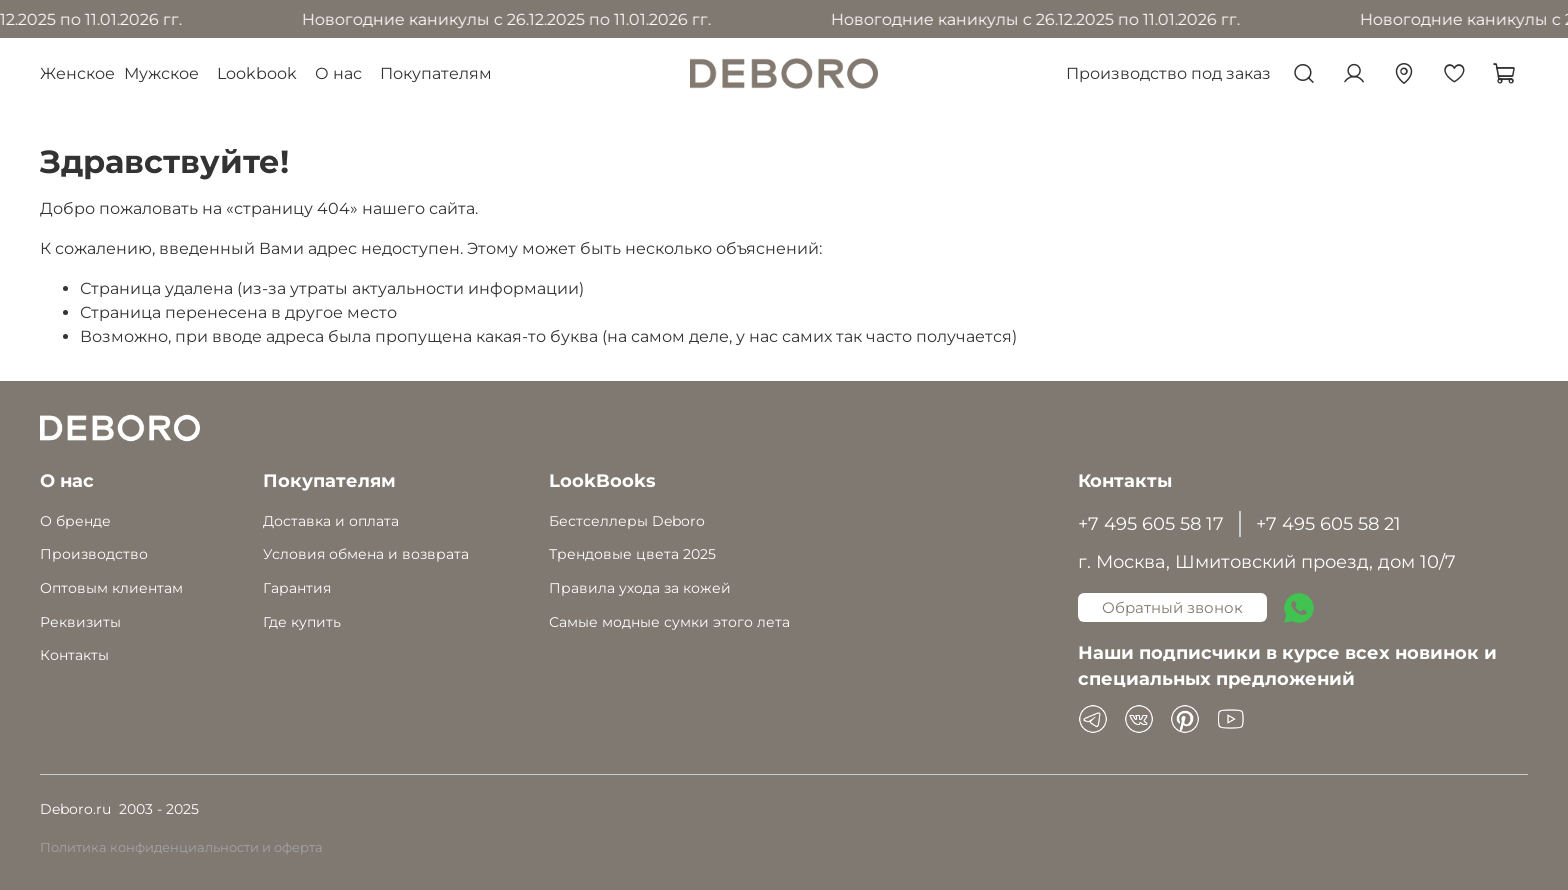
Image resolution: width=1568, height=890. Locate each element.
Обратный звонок (1172, 607)
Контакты (74, 655)
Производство (94, 554)
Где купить (302, 622)
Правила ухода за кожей (640, 588)
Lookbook (257, 73)
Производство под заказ (1168, 73)
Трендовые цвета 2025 (632, 554)
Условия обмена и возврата (366, 554)
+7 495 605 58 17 (1151, 523)
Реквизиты (80, 622)
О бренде (75, 521)
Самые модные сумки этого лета (669, 622)
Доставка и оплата (331, 521)
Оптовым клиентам (111, 588)
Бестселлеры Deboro (627, 521)
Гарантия (297, 588)
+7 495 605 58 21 (1328, 523)
